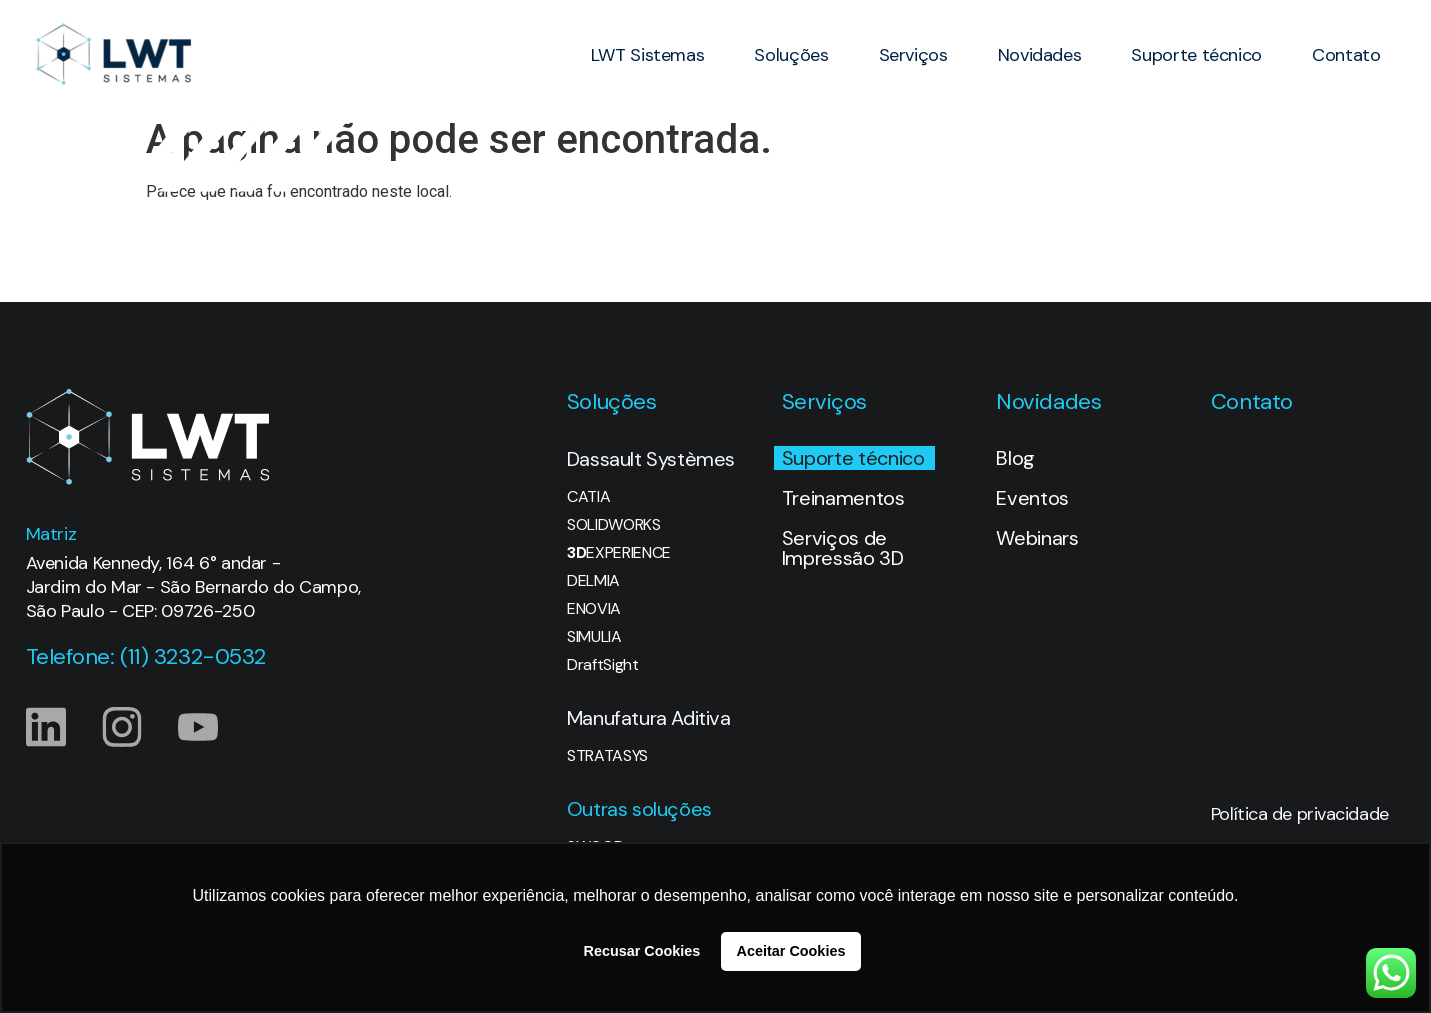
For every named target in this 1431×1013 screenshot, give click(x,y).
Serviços (913, 55)
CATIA (588, 497)
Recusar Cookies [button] (642, 951)
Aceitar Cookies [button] (791, 951)
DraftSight (603, 665)
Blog (1015, 458)
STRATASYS (607, 756)
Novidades (1040, 55)
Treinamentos (843, 498)
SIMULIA (594, 637)
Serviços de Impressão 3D (843, 548)
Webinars (1037, 538)
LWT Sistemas (648, 55)
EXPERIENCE (619, 553)
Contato (1346, 55)
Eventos (1032, 498)
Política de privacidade (1300, 814)
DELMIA (593, 581)
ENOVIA (594, 609)
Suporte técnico (1196, 55)
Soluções (791, 55)
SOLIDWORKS (614, 525)
